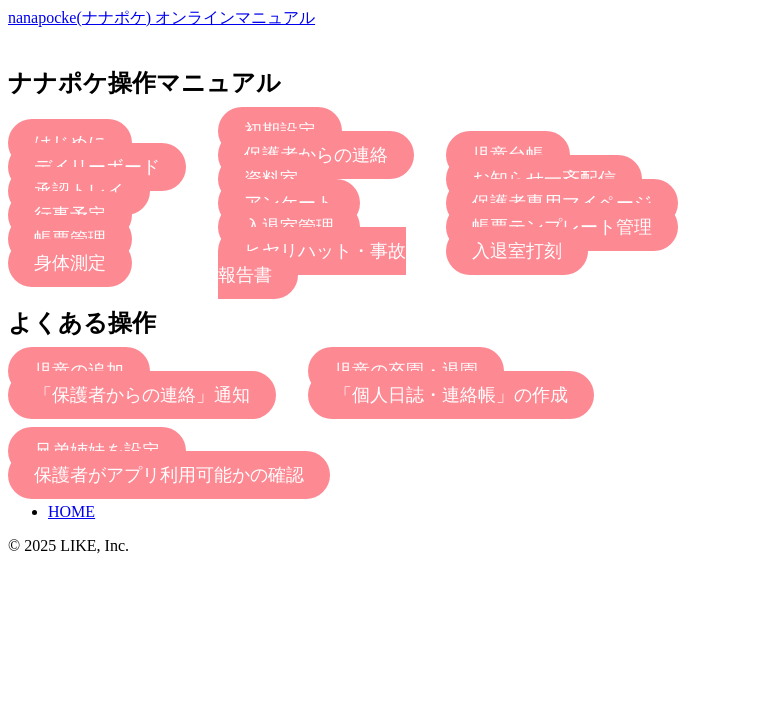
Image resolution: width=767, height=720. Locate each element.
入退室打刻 (517, 251)
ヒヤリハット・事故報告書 (312, 263)
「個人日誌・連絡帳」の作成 (451, 395)
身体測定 (70, 263)
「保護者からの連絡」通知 (142, 395)
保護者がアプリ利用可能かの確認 (169, 475)
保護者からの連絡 (316, 155)
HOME (71, 511)
